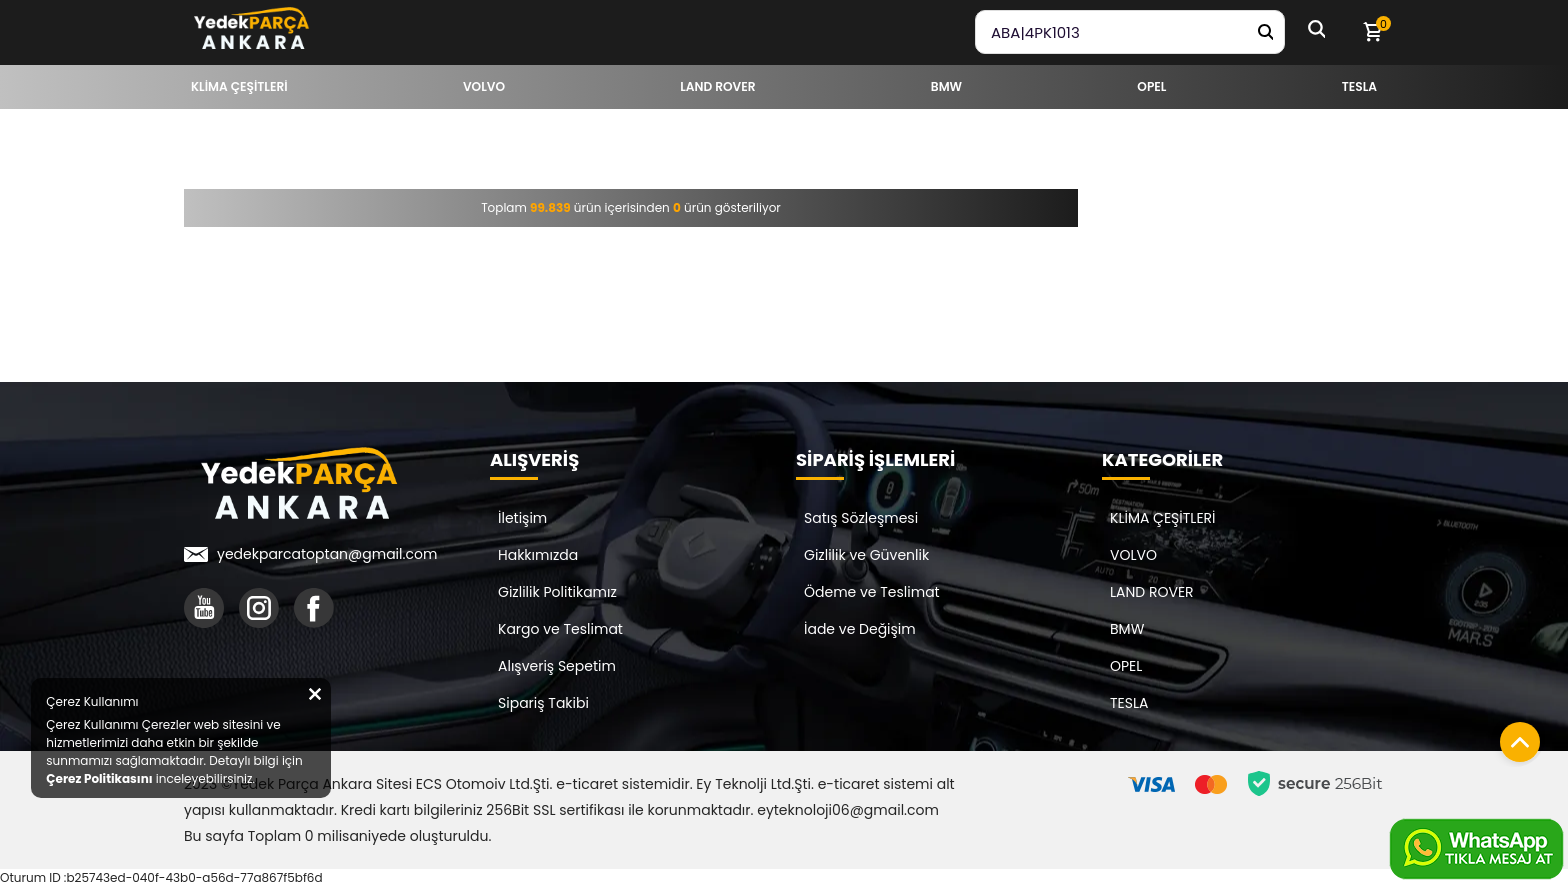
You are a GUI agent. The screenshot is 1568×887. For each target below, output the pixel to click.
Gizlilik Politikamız (557, 592)
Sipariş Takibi (543, 703)
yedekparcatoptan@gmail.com (327, 554)
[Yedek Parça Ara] (1265, 32)
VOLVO (1133, 555)
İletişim (522, 518)
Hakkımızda (538, 555)
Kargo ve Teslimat (560, 629)
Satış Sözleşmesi (861, 518)
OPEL (1126, 666)
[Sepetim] (1372, 32)
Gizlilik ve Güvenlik (866, 555)
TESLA (1129, 703)
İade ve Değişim (860, 629)
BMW (1127, 629)
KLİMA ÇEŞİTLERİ (1163, 518)
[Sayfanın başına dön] (1515, 737)
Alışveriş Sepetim (557, 666)
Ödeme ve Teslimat (872, 592)
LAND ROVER (1152, 592)
